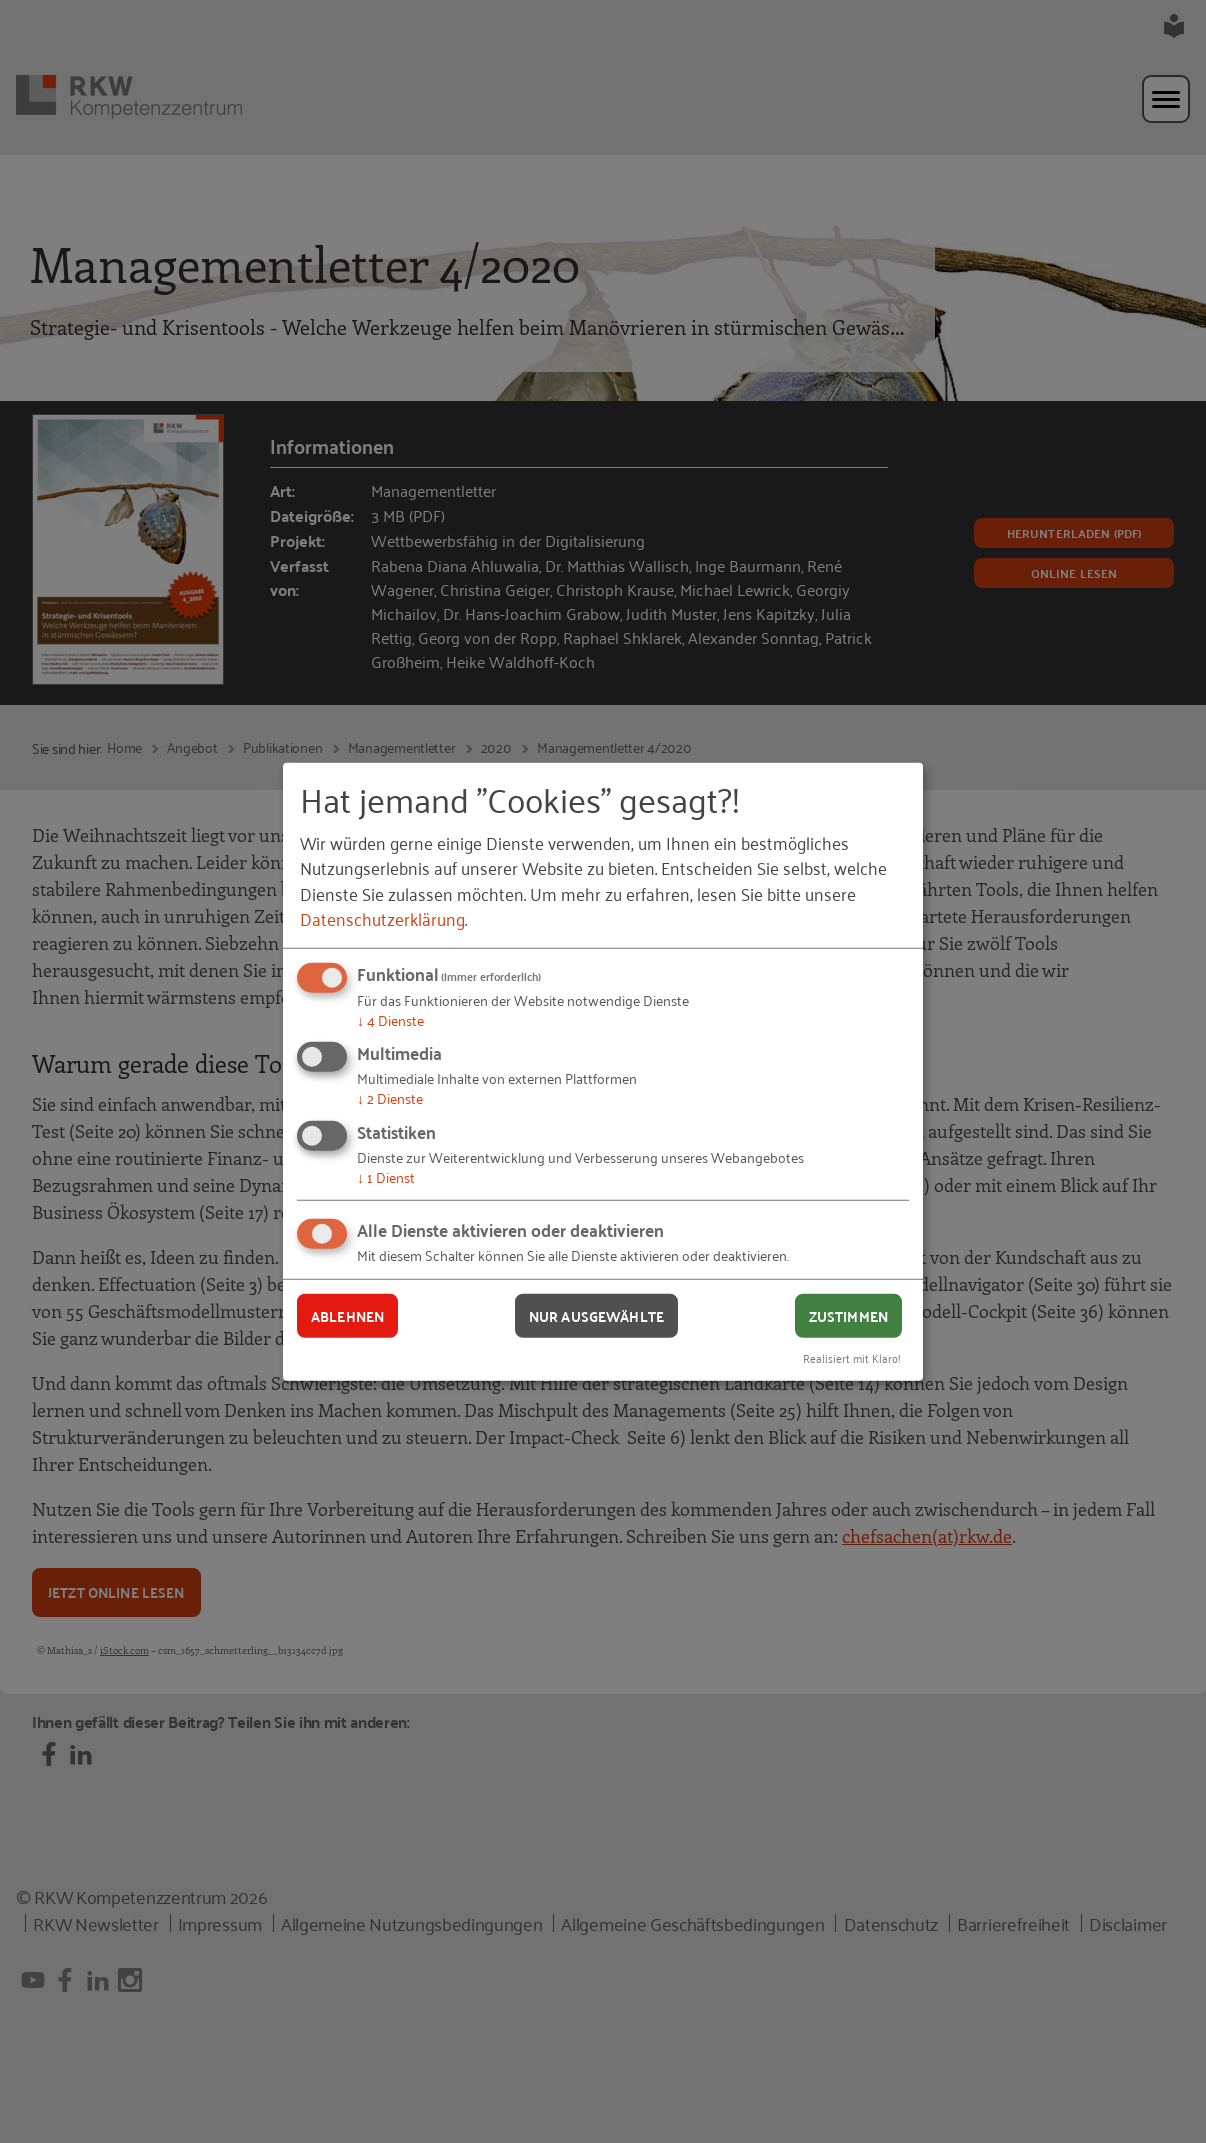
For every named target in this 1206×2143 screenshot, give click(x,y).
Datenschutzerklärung (382, 918)
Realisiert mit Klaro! (852, 1357)
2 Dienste (390, 1097)
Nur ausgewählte (596, 1315)
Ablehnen (347, 1315)
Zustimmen (848, 1315)
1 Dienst (386, 1176)
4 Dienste (390, 1019)
